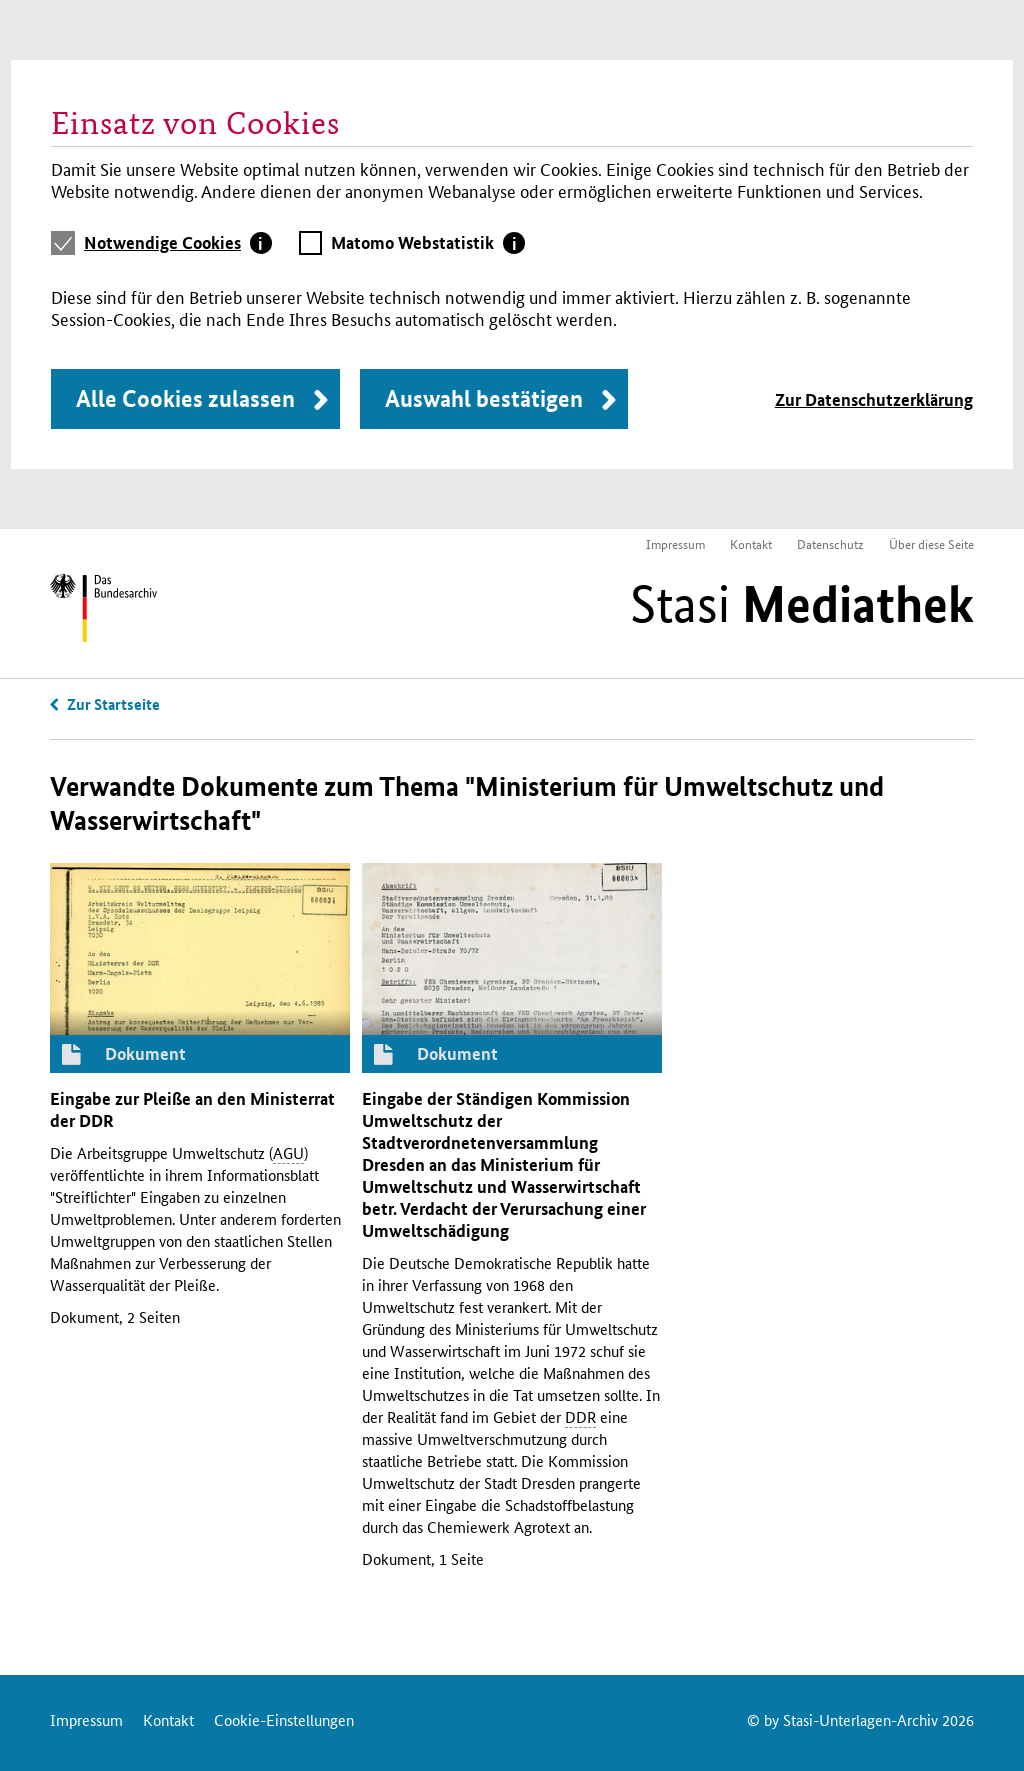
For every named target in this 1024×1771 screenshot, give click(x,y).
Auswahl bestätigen (484, 398)
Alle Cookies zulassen (185, 398)
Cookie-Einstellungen (284, 1719)
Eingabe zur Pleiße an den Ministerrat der (192, 1109)
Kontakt (751, 543)
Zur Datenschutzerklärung (874, 399)
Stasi (802, 604)
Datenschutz (830, 543)
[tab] (178, 243)
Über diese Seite (931, 543)
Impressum (675, 543)
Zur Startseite (113, 704)
